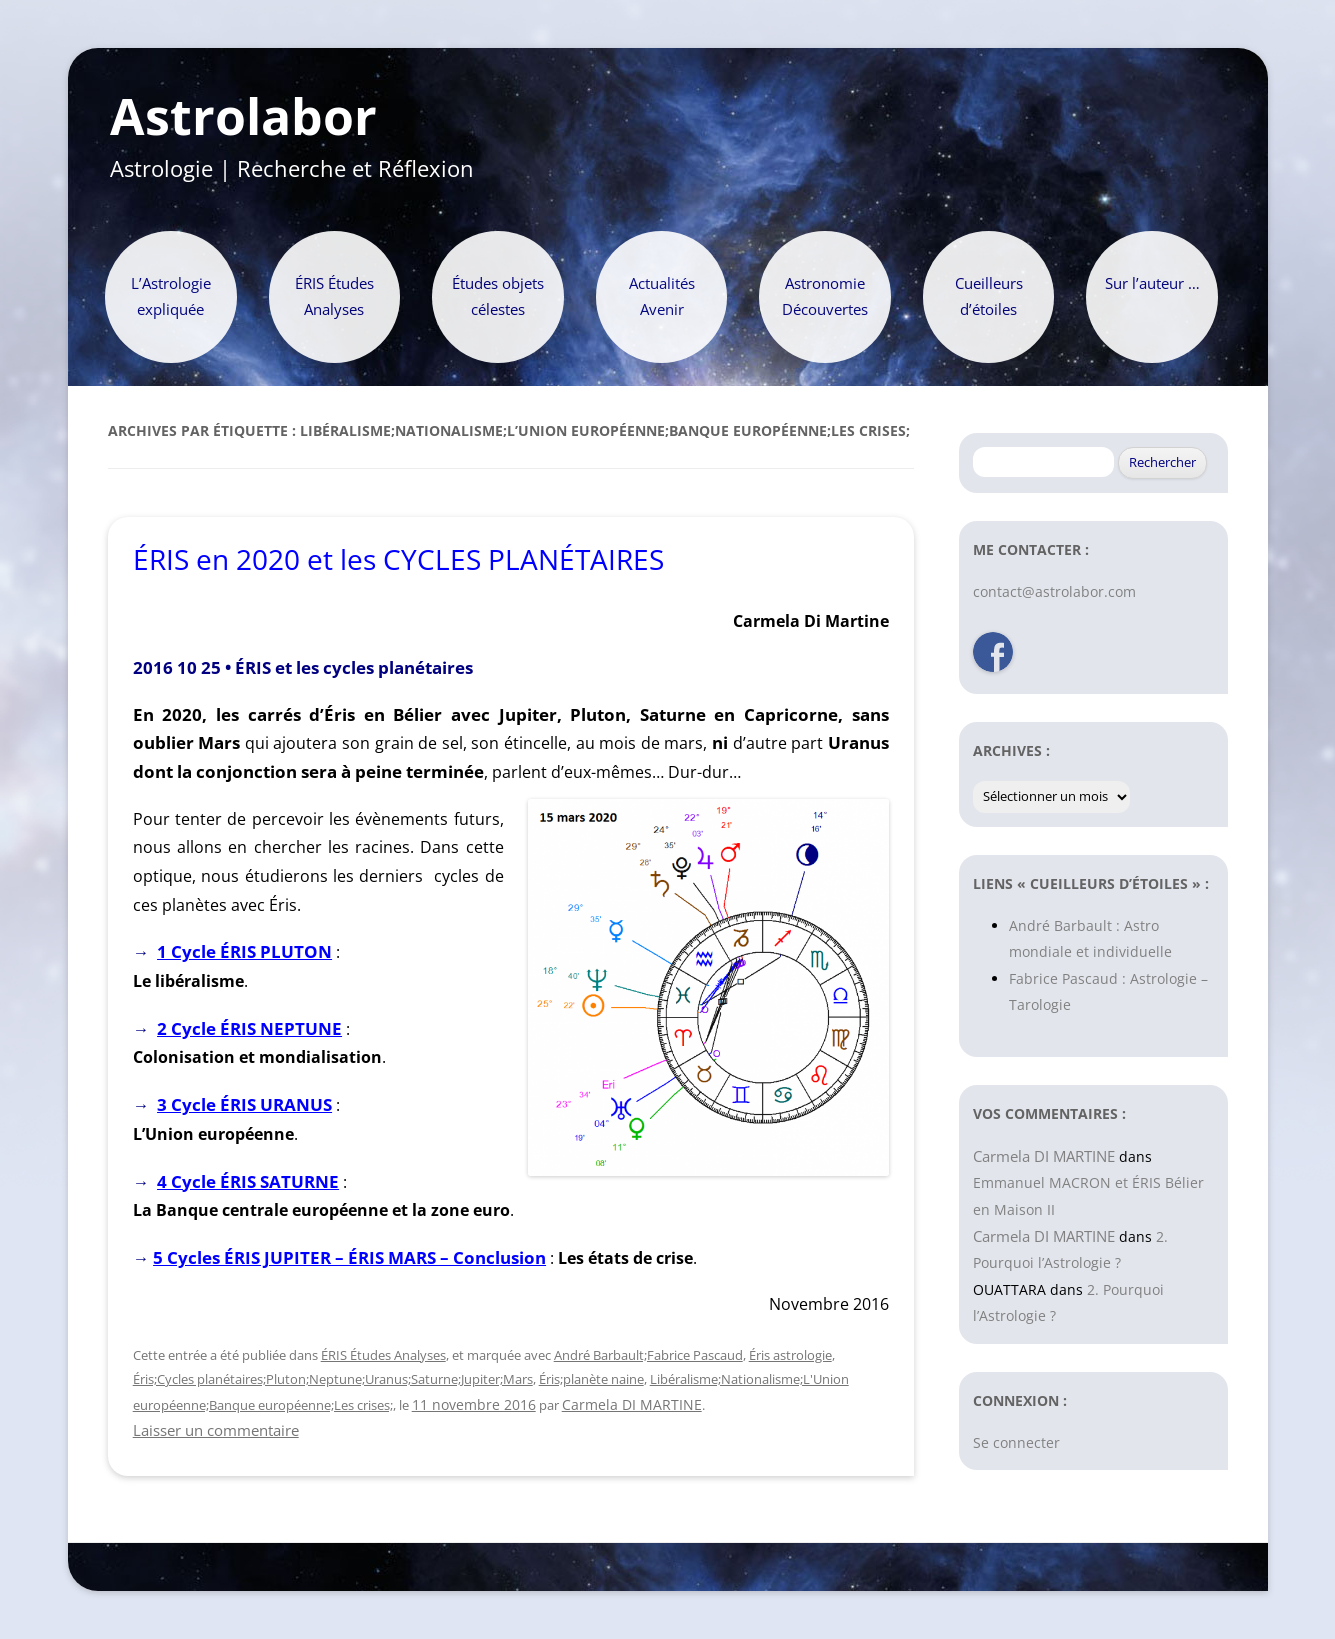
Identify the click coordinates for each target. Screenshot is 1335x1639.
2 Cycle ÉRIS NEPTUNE (249, 1028)
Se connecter (1016, 1442)
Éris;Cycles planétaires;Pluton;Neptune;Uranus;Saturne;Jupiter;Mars (333, 1379)
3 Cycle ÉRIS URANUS (244, 1104)
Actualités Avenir (662, 296)
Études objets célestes (498, 296)
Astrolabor (243, 117)
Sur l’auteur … (1152, 283)
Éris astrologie (790, 1355)
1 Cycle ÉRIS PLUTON (244, 951)
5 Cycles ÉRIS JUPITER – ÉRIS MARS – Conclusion (349, 1257)
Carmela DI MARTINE (632, 1404)
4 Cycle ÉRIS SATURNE (248, 1181)
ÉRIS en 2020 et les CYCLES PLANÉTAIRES (398, 559)
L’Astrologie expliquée (171, 296)
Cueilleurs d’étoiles (989, 296)
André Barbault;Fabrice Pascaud (648, 1355)
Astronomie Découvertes (825, 296)
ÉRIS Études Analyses (334, 296)
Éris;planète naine (591, 1379)
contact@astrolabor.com (1054, 591)
